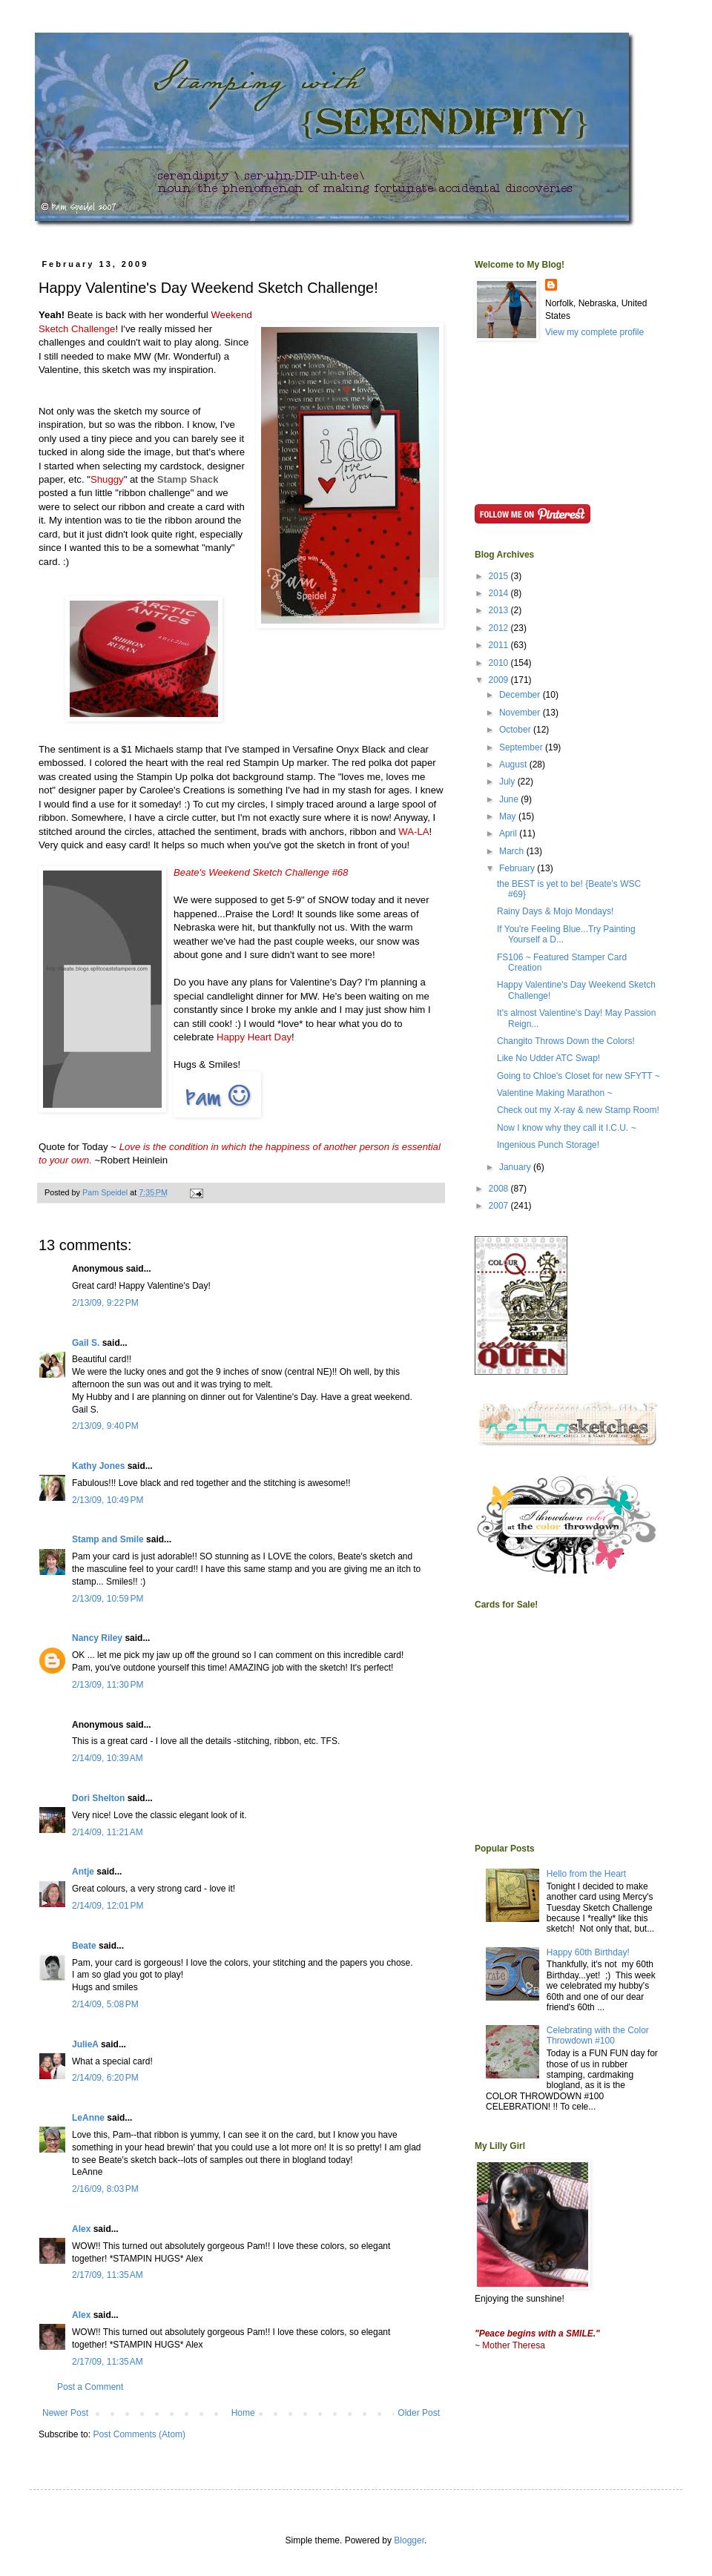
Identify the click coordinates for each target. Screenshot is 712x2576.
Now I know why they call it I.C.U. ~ (566, 1128)
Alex (81, 2229)
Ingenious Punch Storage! (548, 1145)
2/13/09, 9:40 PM (105, 1426)
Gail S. (85, 1343)
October (516, 729)
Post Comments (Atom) (139, 2434)
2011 (500, 645)
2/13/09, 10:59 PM (107, 1599)
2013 (500, 610)
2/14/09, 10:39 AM (107, 1758)
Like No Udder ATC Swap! (548, 1058)
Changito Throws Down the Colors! (566, 1041)
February (518, 868)
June (510, 799)
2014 (500, 593)
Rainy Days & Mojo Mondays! (555, 911)
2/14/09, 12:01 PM (107, 1905)
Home (243, 2413)
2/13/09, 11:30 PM (107, 1685)
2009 (500, 680)
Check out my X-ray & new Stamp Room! (578, 1110)
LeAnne (88, 2118)
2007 (500, 1206)
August (514, 764)
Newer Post (65, 2413)
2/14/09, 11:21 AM (107, 1832)
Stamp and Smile (108, 1539)
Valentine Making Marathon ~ (555, 1093)
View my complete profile (594, 332)
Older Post (419, 2413)
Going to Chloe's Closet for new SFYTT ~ (578, 1076)
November (521, 712)
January (516, 1167)
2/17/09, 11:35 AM (107, 2275)
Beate (84, 1946)
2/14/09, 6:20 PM (105, 2078)
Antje (83, 1871)
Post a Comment (90, 2387)
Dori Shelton (98, 1798)
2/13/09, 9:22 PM (105, 1303)
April (509, 833)
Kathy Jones (98, 1466)
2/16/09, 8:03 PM (105, 2189)
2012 (500, 628)
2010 (500, 663)
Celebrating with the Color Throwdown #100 (598, 2035)
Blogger (409, 2540)
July (508, 781)
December (521, 695)
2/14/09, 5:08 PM (105, 2004)
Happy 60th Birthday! (588, 1952)
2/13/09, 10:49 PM (107, 1500)
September (522, 747)
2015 (500, 576)
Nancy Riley (97, 1638)
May (508, 816)
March (513, 851)
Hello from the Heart (586, 1874)
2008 (500, 1188)
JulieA (85, 2044)
